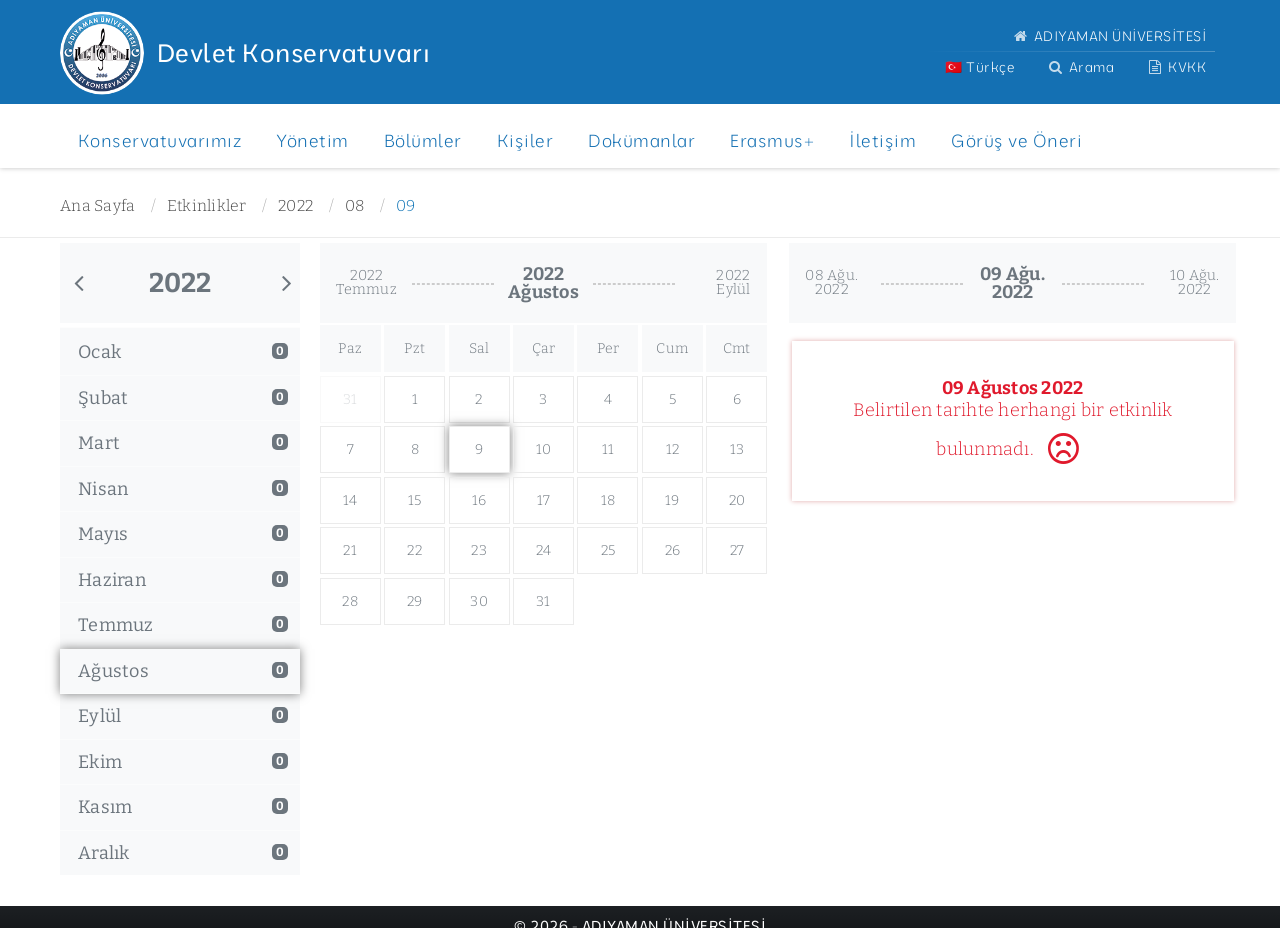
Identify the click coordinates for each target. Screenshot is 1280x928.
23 (479, 550)
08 (355, 205)
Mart (183, 443)
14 (350, 500)
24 (544, 550)
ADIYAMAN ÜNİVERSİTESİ (1108, 35)
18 (608, 500)
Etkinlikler (207, 205)
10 (544, 449)
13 (737, 449)
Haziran (183, 580)
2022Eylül (733, 282)
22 (414, 550)
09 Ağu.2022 (1012, 283)
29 (415, 601)
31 (543, 601)
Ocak (183, 352)
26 (673, 550)
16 (479, 500)
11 (608, 449)
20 (737, 500)
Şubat (183, 398)
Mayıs (183, 534)
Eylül (183, 716)
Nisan (183, 489)
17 (544, 500)
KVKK (1175, 66)
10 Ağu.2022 (1195, 282)
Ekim (183, 762)
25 (608, 550)
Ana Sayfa (97, 205)
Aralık (183, 853)
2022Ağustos (543, 283)
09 (406, 205)
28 (350, 601)
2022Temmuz (366, 282)
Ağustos (183, 671)
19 (672, 500)
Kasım (183, 807)
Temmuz (183, 625)
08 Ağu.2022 (831, 282)
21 (350, 550)
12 (673, 449)
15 (415, 500)
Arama (1080, 66)
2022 (295, 205)
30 (479, 601)
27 (737, 550)
